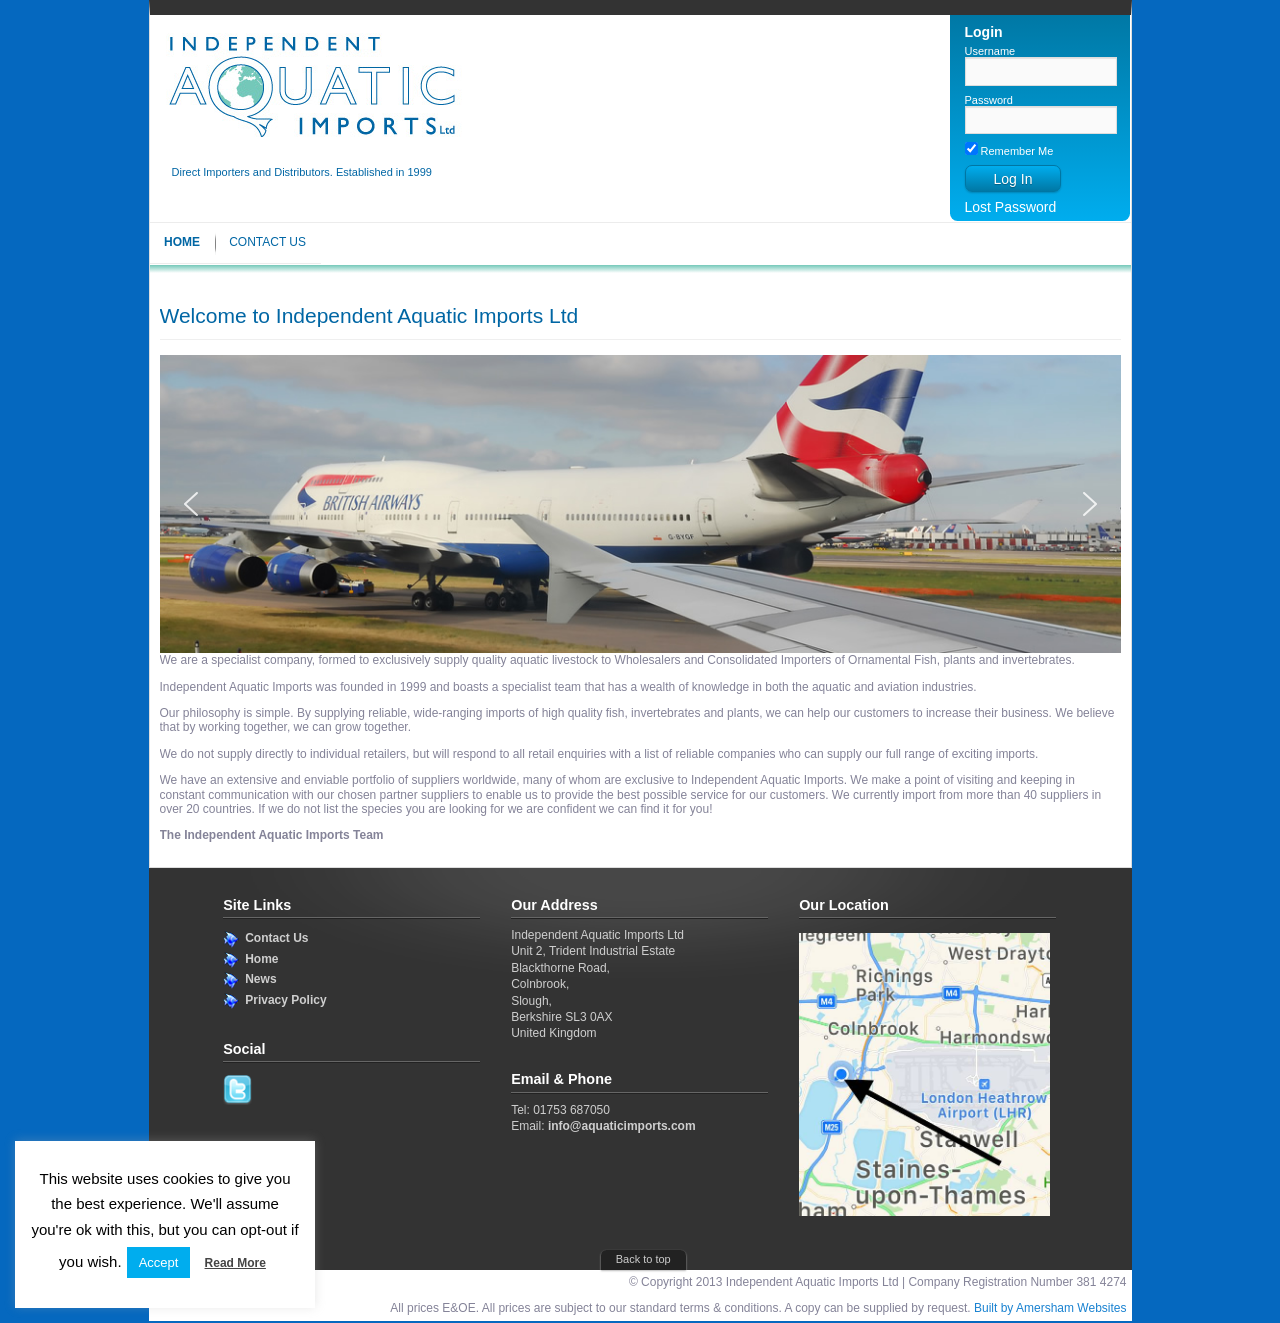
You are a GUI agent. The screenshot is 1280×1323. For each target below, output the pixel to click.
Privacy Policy (285, 1000)
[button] (191, 504)
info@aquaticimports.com (622, 1126)
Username (990, 51)
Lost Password (1011, 207)
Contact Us (267, 242)
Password (989, 100)
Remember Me (1009, 151)
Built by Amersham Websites (1050, 1308)
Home (182, 242)
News (260, 979)
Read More (235, 1263)
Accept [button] (159, 1262)
